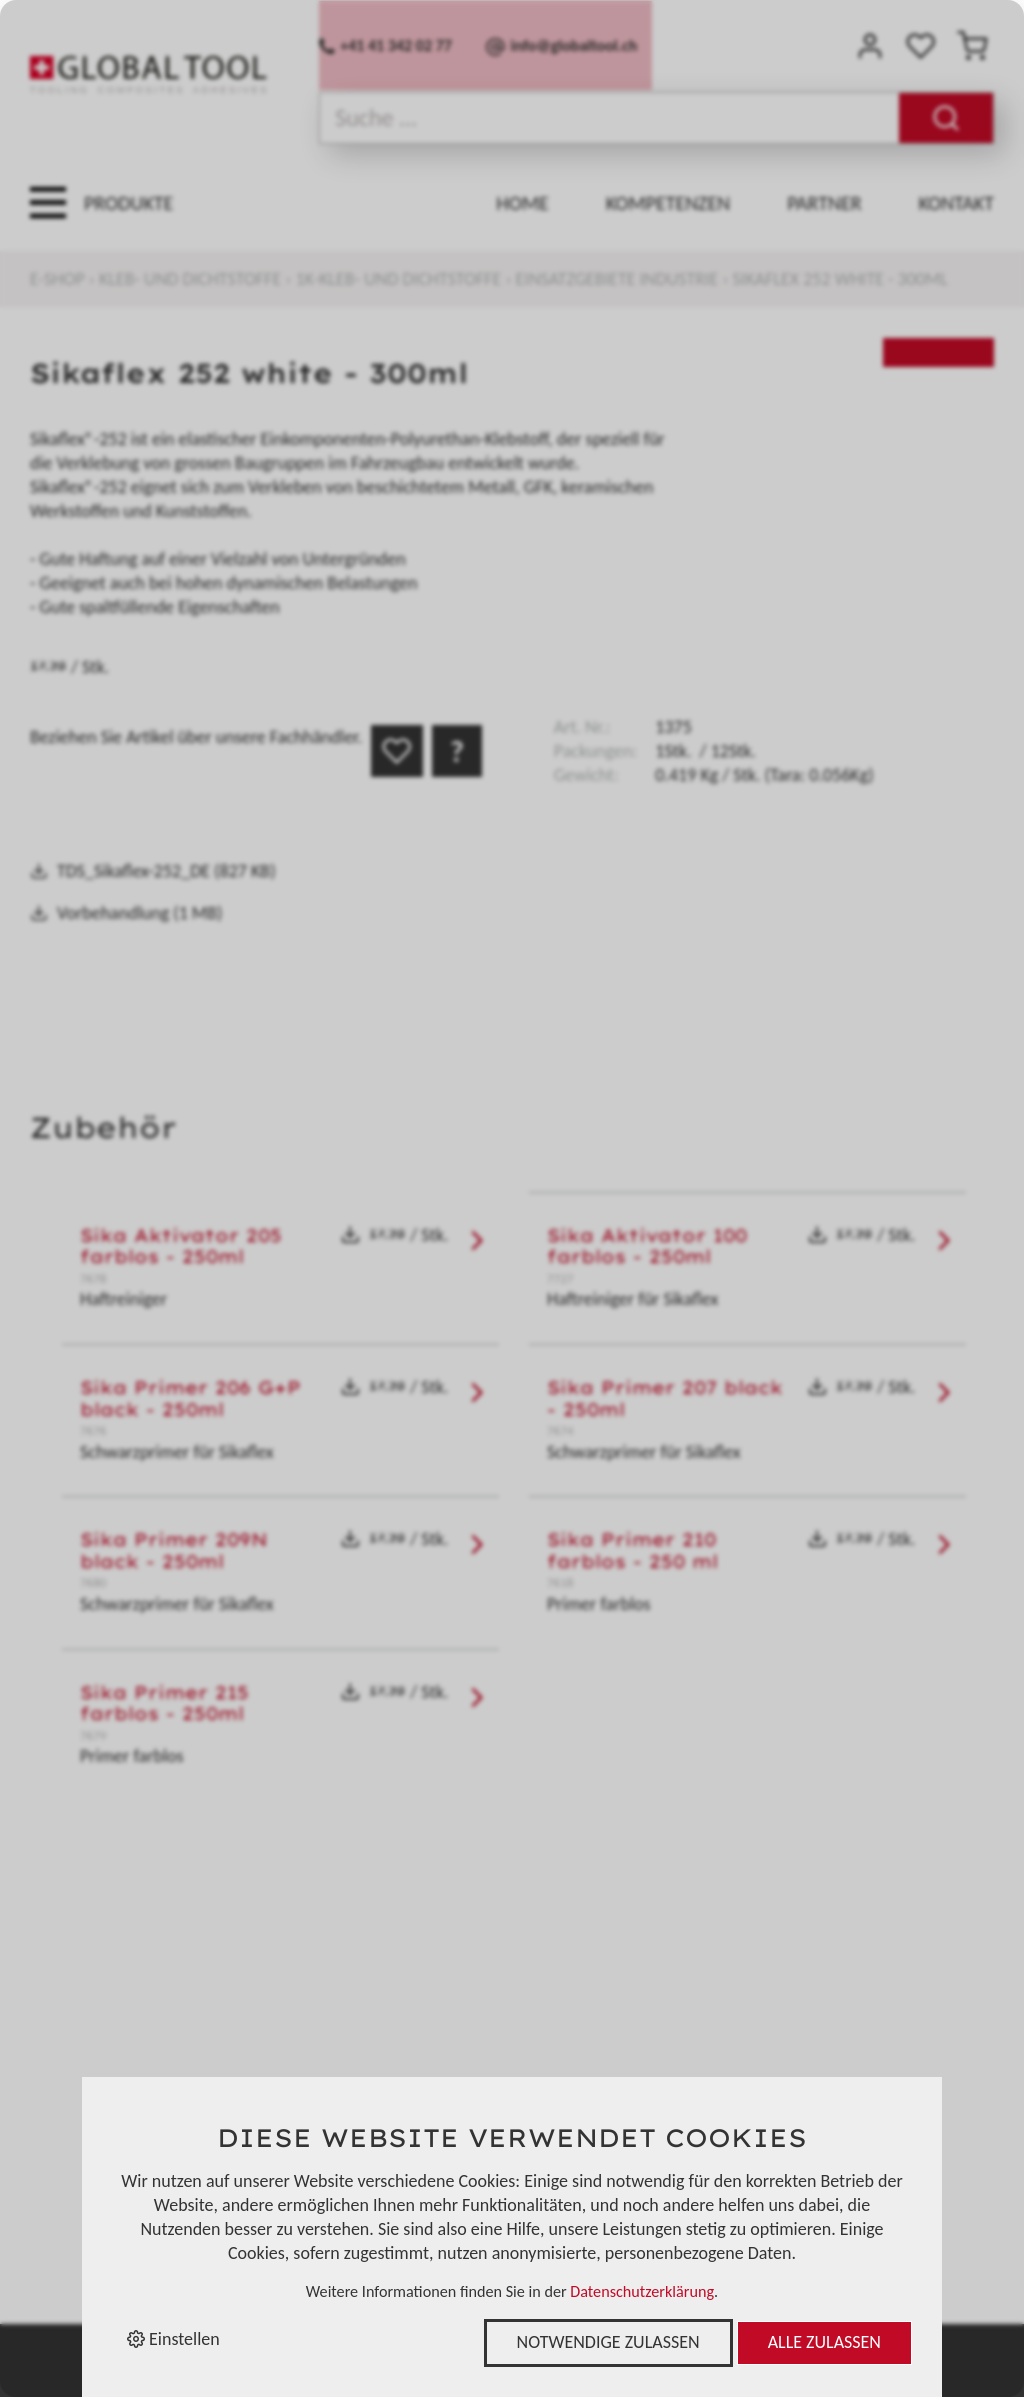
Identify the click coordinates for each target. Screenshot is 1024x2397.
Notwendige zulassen (608, 2342)
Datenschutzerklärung (642, 2291)
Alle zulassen (824, 2342)
